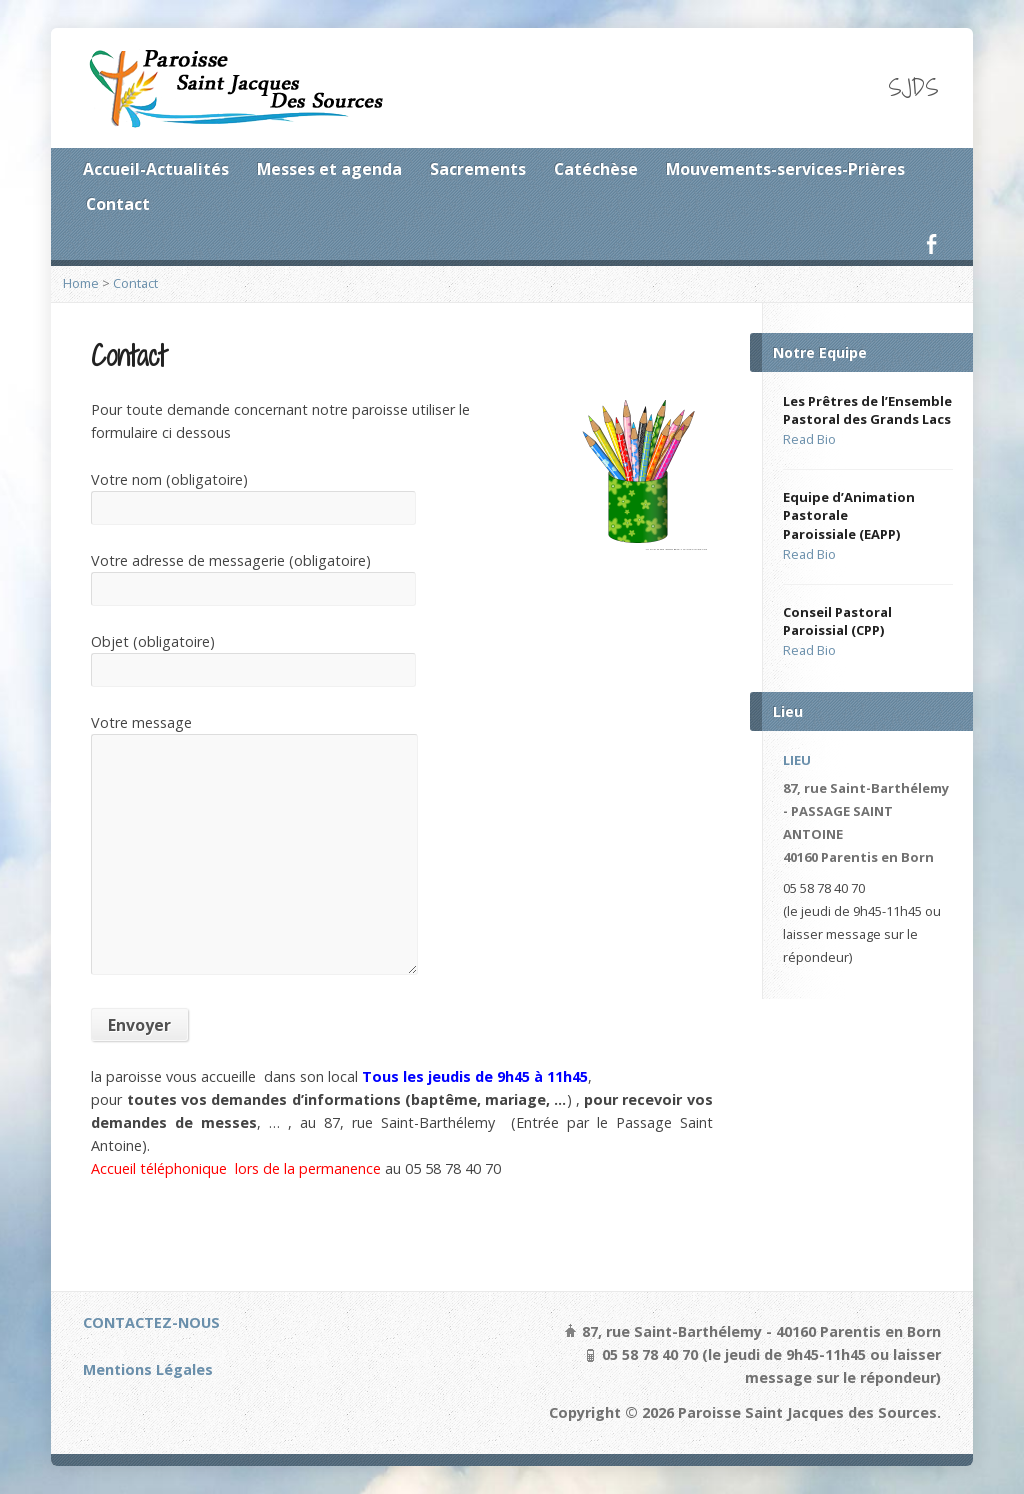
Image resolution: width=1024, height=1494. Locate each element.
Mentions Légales (148, 1369)
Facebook (931, 243)
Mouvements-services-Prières (785, 169)
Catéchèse (596, 169)
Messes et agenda (329, 169)
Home (81, 283)
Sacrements (478, 169)
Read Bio (809, 439)
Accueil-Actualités (156, 169)
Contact (118, 204)
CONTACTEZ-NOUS (151, 1322)
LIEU (797, 760)
